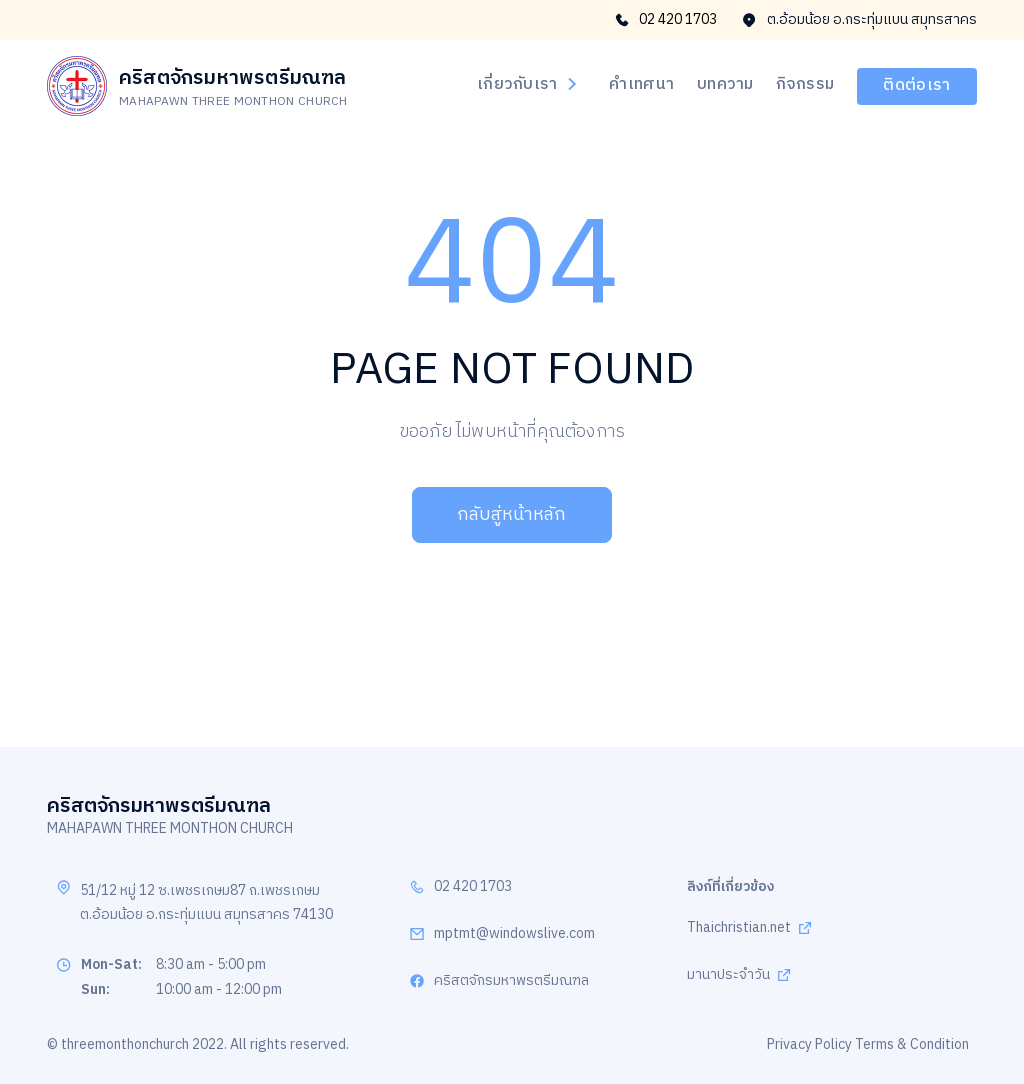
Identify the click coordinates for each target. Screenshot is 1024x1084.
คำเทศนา (641, 85)
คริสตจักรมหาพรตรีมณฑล (511, 981)
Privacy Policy (809, 1044)
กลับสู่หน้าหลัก (511, 515)
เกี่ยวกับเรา (527, 85)
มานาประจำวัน (728, 975)
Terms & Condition (912, 1044)
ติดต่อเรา (916, 85)
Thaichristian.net (739, 928)
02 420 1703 (666, 20)
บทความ (725, 85)
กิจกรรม (805, 85)
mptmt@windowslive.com (514, 934)
